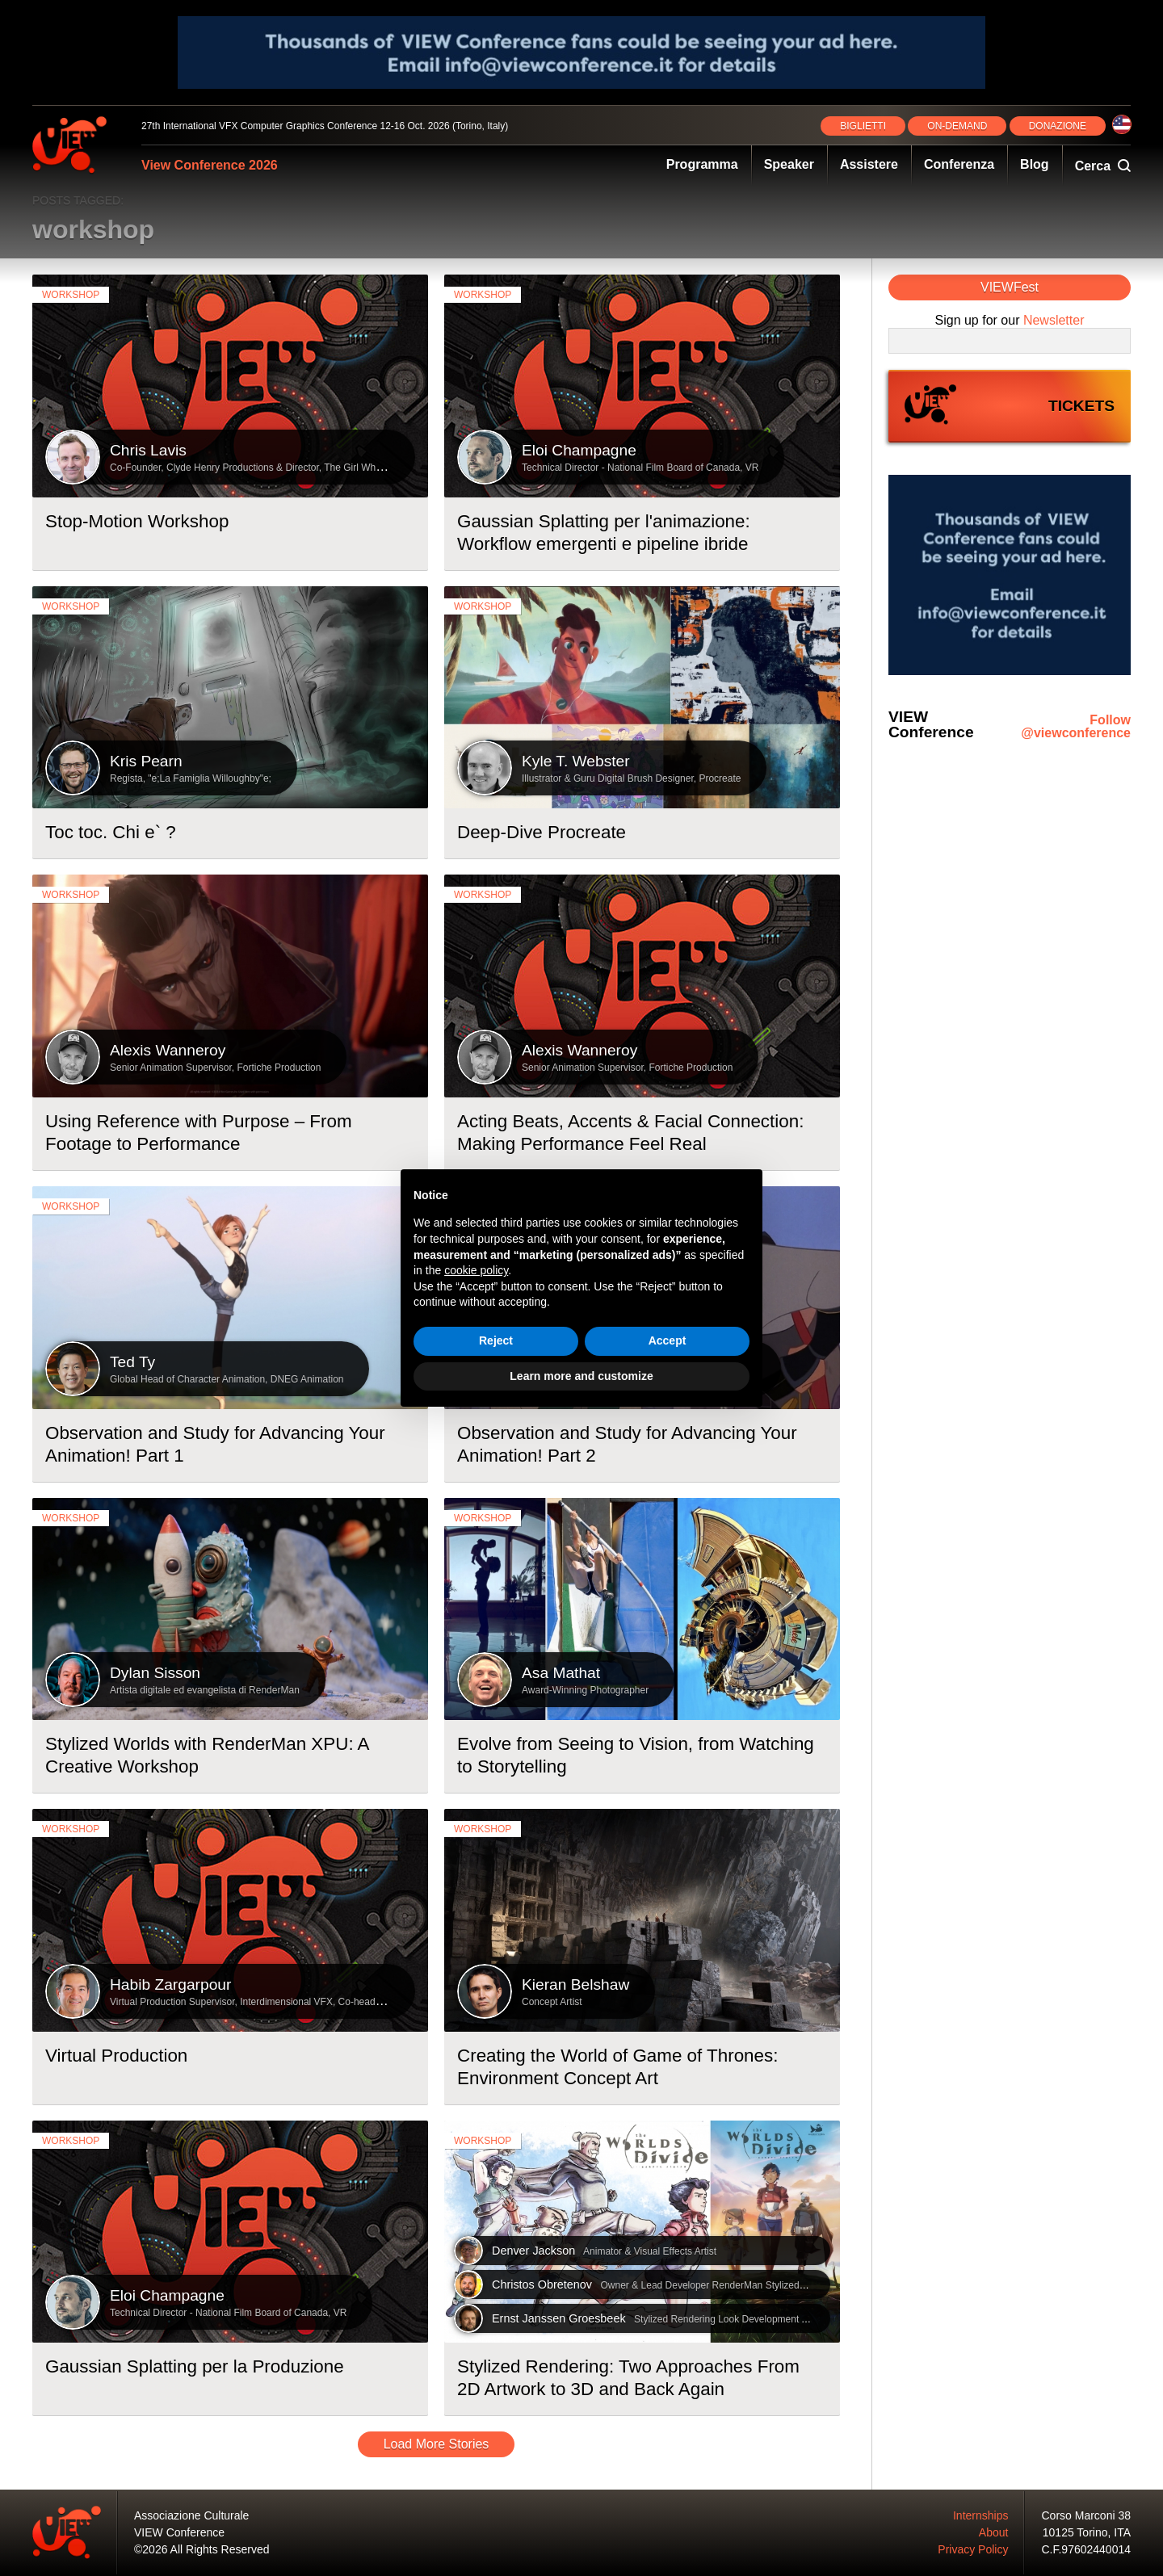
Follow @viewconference (1076, 727)
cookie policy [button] (476, 1270)
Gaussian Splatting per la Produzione (194, 2366)
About (994, 2532)
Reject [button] (496, 1340)
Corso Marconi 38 (1087, 2515)
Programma (702, 164)
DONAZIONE (1057, 126)
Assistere (869, 164)
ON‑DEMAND (957, 126)
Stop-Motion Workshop (137, 521)
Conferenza (959, 164)
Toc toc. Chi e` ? (110, 832)
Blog (1034, 164)
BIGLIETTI (863, 126)
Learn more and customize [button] (581, 1376)
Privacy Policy (973, 2549)
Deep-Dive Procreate (541, 832)
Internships (980, 2515)
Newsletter (1054, 320)
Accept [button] (667, 1340)
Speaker (789, 164)
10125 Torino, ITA (1087, 2532)
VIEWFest (1009, 287)
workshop (70, 294)
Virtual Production (116, 2055)
